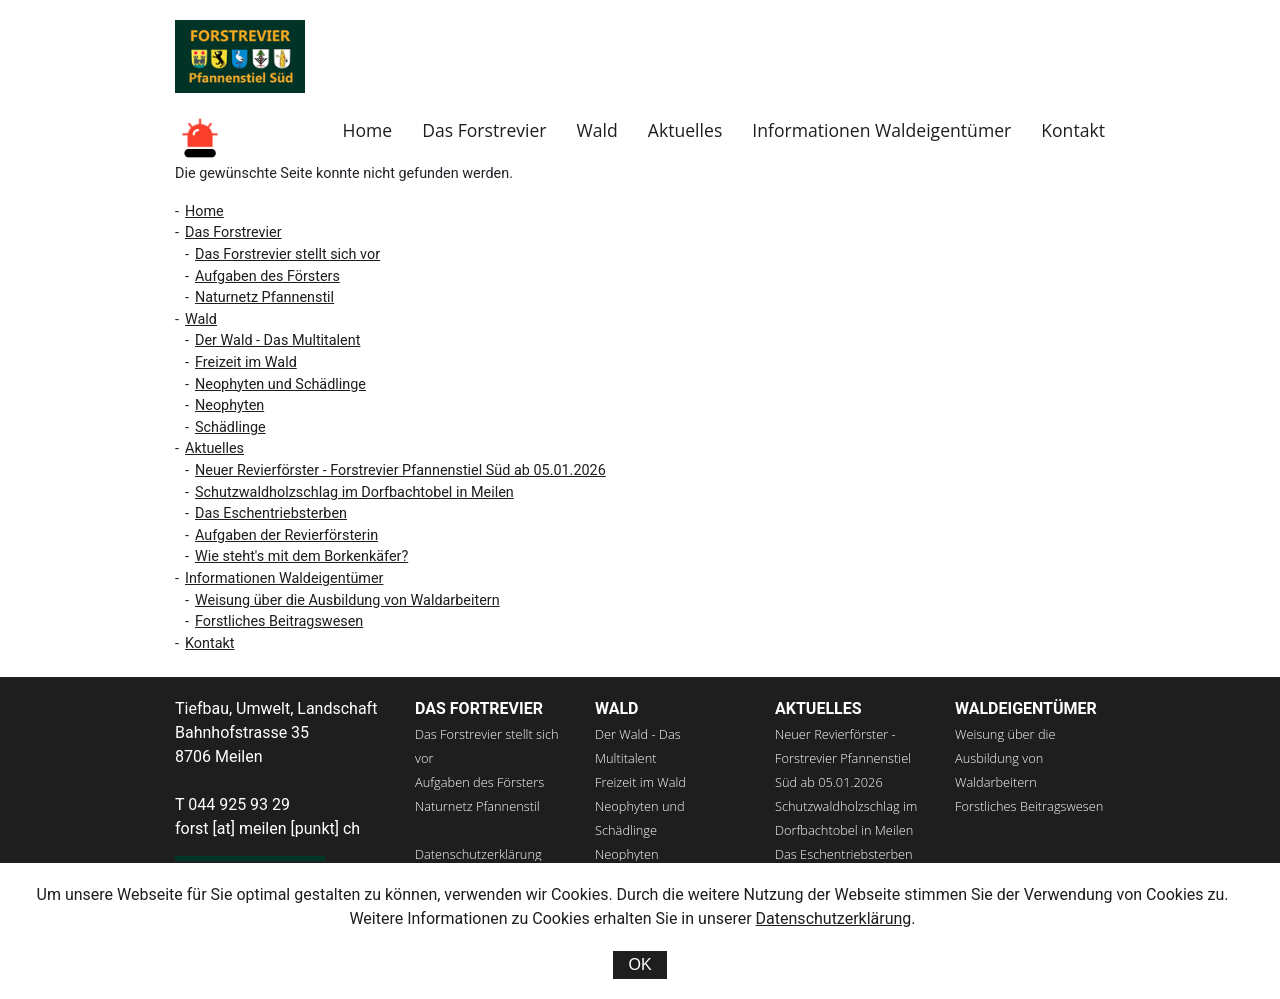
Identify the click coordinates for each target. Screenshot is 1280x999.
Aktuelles (685, 130)
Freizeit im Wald (246, 362)
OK (639, 964)
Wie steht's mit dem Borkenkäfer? (301, 556)
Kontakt (1073, 130)
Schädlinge (230, 427)
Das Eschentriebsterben (271, 513)
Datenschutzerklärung (478, 854)
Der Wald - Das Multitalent (277, 340)
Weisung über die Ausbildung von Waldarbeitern (347, 600)
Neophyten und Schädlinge (280, 384)
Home (367, 130)
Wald (597, 130)
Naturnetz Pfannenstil (264, 297)
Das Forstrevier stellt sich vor (287, 254)
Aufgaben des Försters (267, 276)
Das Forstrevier (484, 130)
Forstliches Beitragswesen (279, 621)
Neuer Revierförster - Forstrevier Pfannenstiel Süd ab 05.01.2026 (400, 470)
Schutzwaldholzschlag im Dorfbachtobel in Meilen (354, 492)
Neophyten (229, 405)
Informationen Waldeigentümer (881, 130)
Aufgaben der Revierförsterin (286, 535)
